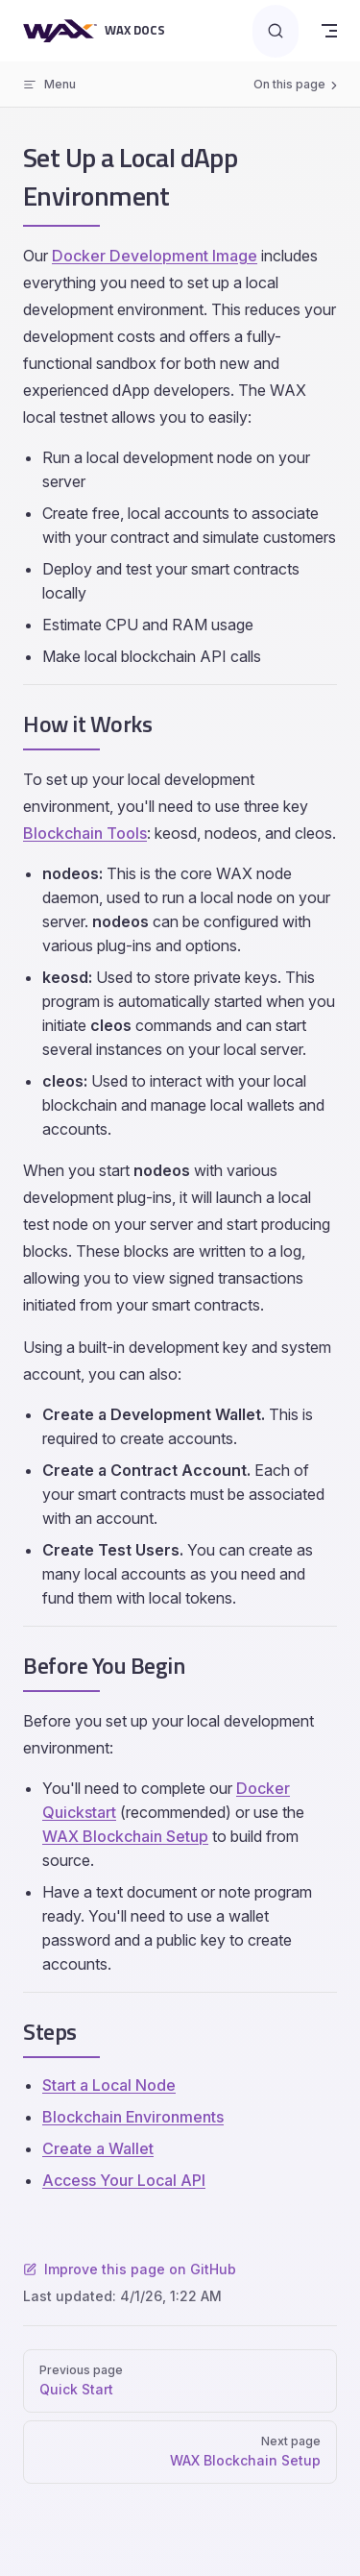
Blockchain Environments (133, 2116)
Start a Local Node (109, 2085)
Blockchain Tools (85, 833)
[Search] (275, 31)
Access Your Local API (123, 2180)
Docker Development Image (154, 255)
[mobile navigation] (329, 30)
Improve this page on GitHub (129, 2269)
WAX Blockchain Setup (125, 1836)
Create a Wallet (98, 2148)
